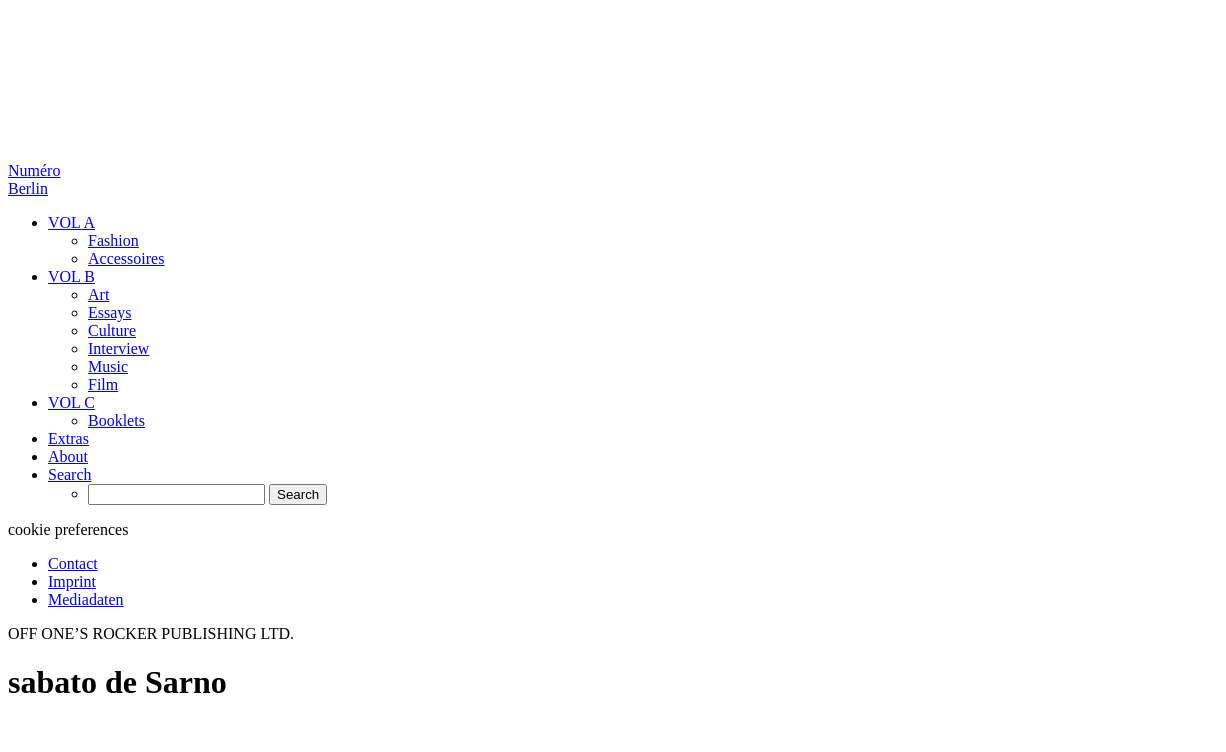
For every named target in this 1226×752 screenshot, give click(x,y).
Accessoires (126, 258)
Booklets (116, 420)
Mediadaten (86, 599)
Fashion (113, 240)
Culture (112, 330)
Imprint (72, 581)
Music (108, 366)
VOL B (71, 276)
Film (103, 384)
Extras (68, 438)
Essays (110, 312)
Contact (73, 563)
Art (98, 294)
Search (70, 474)
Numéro (34, 179)
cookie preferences (68, 529)
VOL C (71, 402)
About (68, 456)
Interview (118, 348)
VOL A (71, 222)
